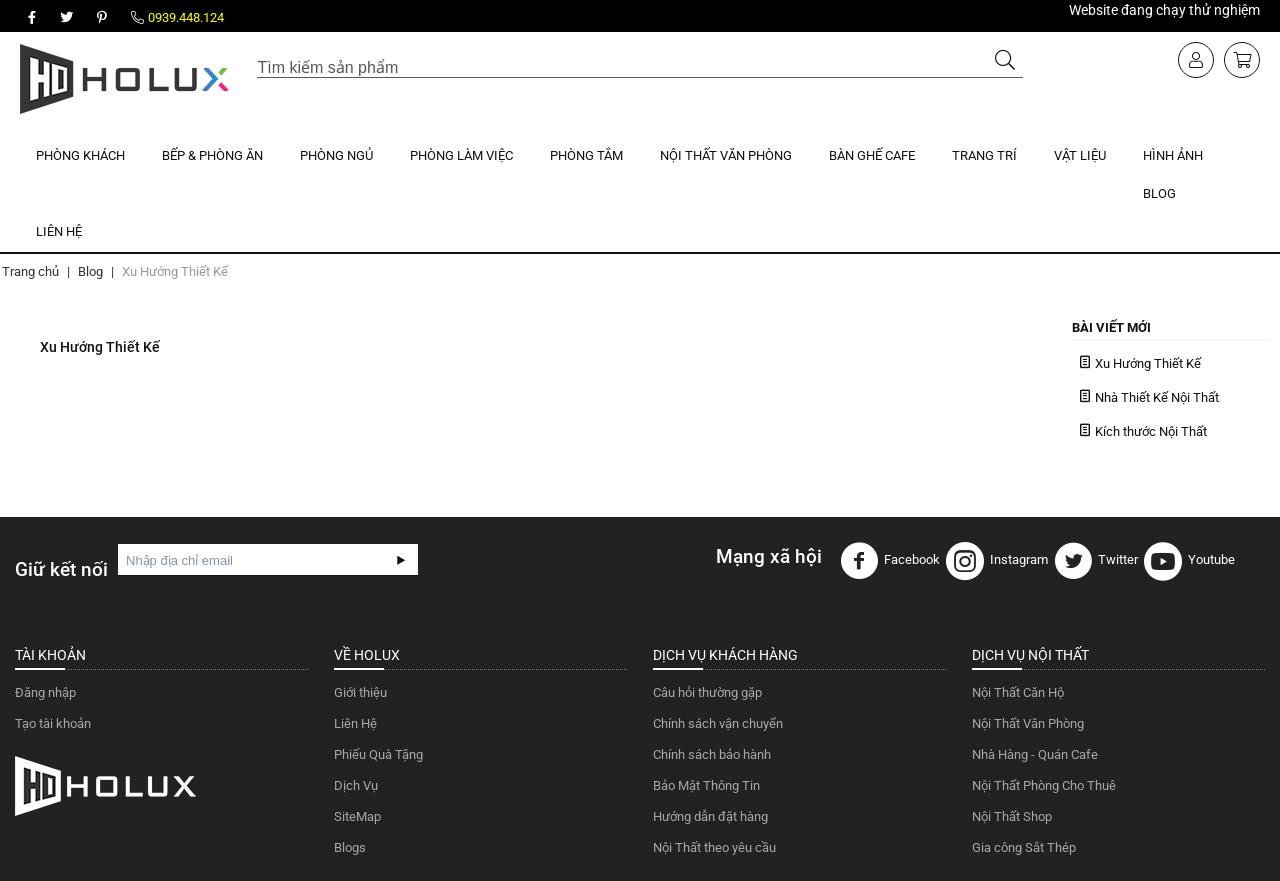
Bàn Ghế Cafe (872, 155)
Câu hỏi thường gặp (707, 692)
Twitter (1096, 561)
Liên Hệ (59, 231)
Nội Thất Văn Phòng (726, 155)
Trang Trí (984, 155)
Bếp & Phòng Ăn (212, 155)
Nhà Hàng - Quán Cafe (1035, 754)
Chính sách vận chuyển (718, 723)
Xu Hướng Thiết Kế (1148, 363)
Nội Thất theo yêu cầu (714, 847)
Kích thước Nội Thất (1151, 431)
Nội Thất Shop (1012, 816)
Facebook (890, 561)
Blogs (350, 847)
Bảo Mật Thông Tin (706, 785)
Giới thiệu (360, 692)
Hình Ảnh (1173, 155)
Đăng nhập (45, 692)
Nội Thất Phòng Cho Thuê (1044, 785)
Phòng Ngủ (336, 155)
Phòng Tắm (586, 155)
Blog (1159, 193)
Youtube (1189, 561)
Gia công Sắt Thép (1024, 847)
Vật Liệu (1080, 155)
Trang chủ (30, 271)
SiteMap (357, 816)
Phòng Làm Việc (461, 155)
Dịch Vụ (356, 785)
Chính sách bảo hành (712, 754)
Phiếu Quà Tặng (378, 754)
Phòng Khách (80, 155)
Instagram (997, 561)
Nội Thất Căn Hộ (1018, 692)
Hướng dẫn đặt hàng (710, 816)
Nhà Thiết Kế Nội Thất (1157, 397)
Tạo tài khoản (53, 723)
